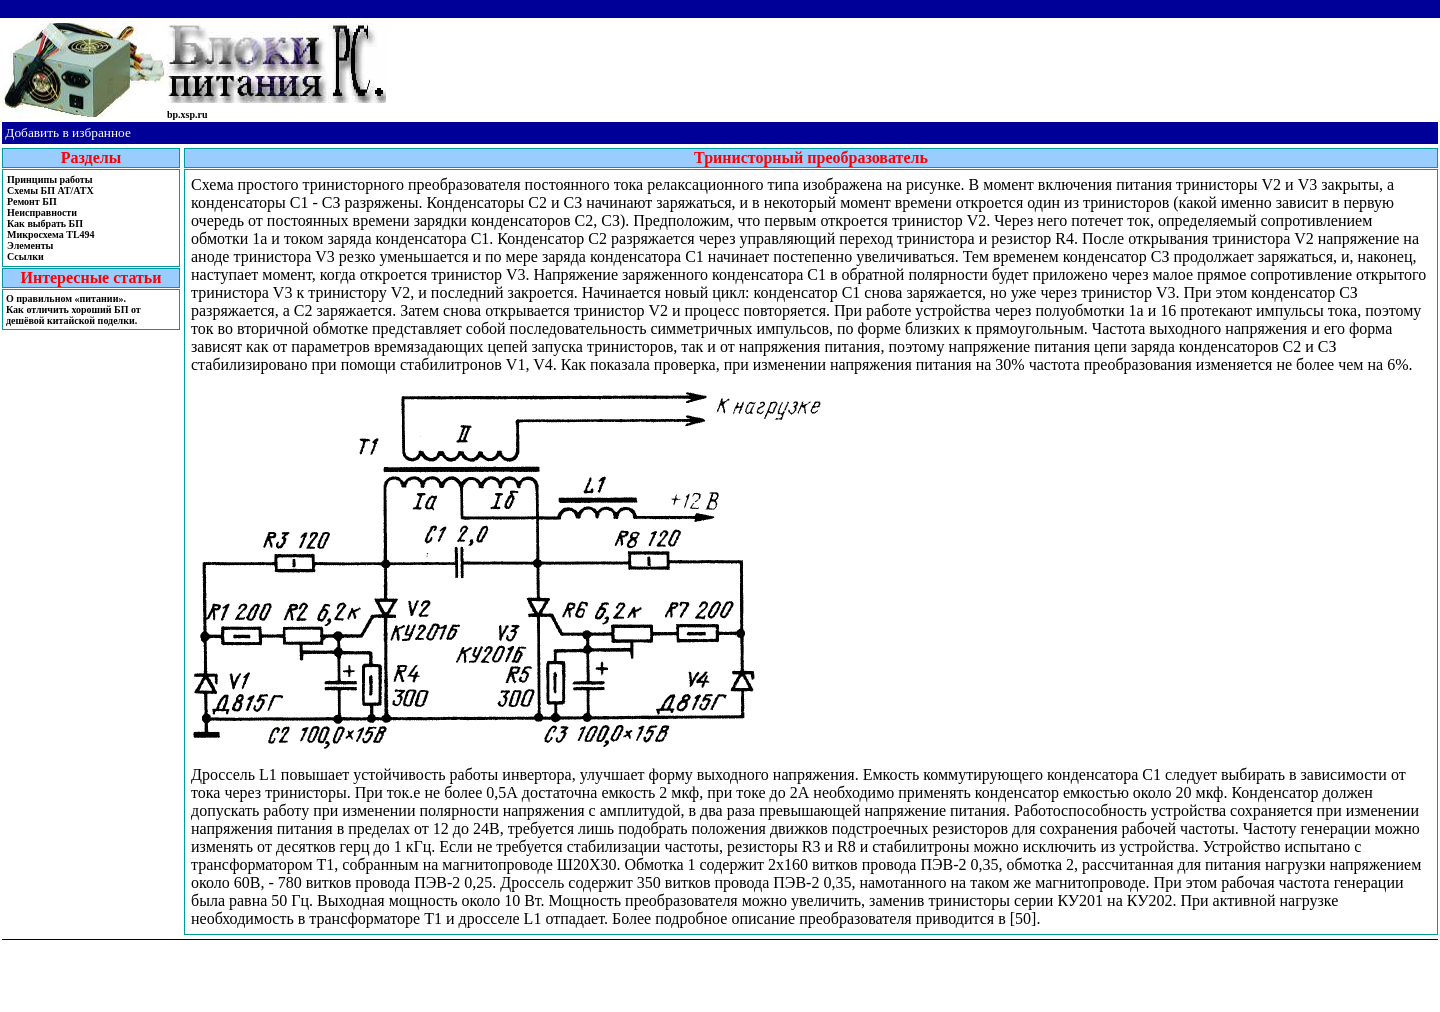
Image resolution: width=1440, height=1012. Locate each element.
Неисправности (42, 212)
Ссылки (25, 256)
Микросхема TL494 (51, 234)
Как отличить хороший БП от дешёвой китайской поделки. (73, 315)
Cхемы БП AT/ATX (50, 190)
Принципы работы (49, 179)
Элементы (30, 245)
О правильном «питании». (66, 298)
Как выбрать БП (45, 223)
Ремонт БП (32, 201)
